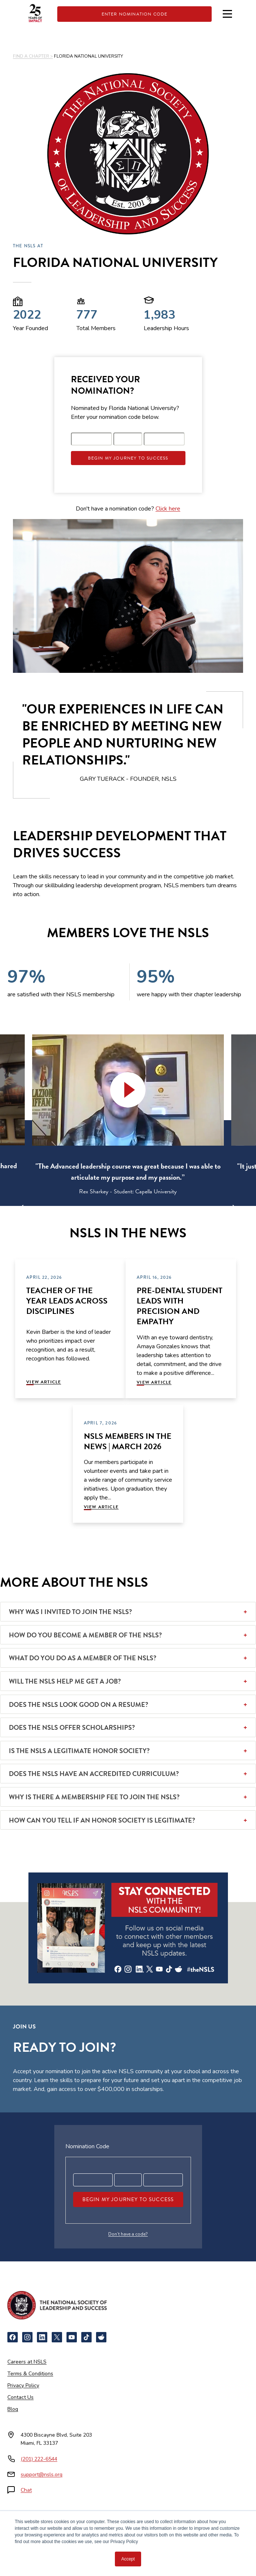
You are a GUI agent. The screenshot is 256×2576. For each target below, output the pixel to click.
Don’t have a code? (128, 2234)
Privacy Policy (23, 2385)
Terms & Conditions (30, 2373)
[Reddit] (101, 2337)
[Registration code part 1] (91, 439)
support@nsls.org (41, 2474)
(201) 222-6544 (39, 2459)
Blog (12, 2409)
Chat (26, 2490)
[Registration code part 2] (127, 439)
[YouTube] (71, 2337)
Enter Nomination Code (135, 14)
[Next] (227, 1207)
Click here (168, 509)
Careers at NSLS (27, 2361)
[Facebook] (12, 2337)
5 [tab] (145, 1211)
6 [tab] (156, 1211)
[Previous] (29, 1207)
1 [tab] (100, 1211)
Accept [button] (128, 2559)
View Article (43, 1382)
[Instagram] (27, 2337)
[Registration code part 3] (164, 439)
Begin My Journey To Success (128, 458)
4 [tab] (133, 1211)
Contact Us (20, 2397)
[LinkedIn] (42, 2337)
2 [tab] (111, 1211)
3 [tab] (122, 1211)
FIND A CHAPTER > (33, 56)
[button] (128, 1089)
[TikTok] (86, 2337)
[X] (57, 2337)
